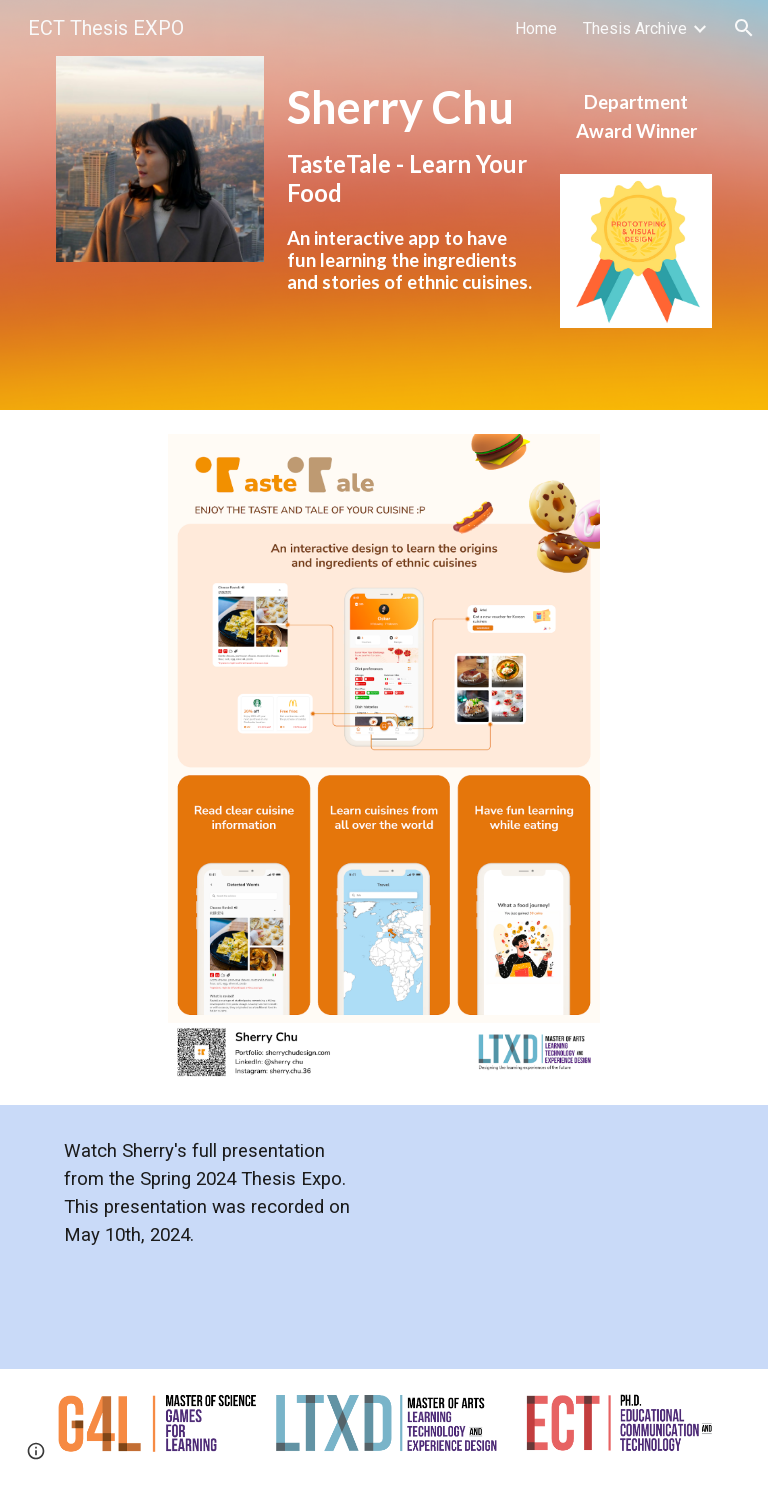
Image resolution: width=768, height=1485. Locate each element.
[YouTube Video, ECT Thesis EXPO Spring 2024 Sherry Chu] (551, 1237)
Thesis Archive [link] (635, 28)
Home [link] (536, 28)
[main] (412, 205)
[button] (744, 28)
